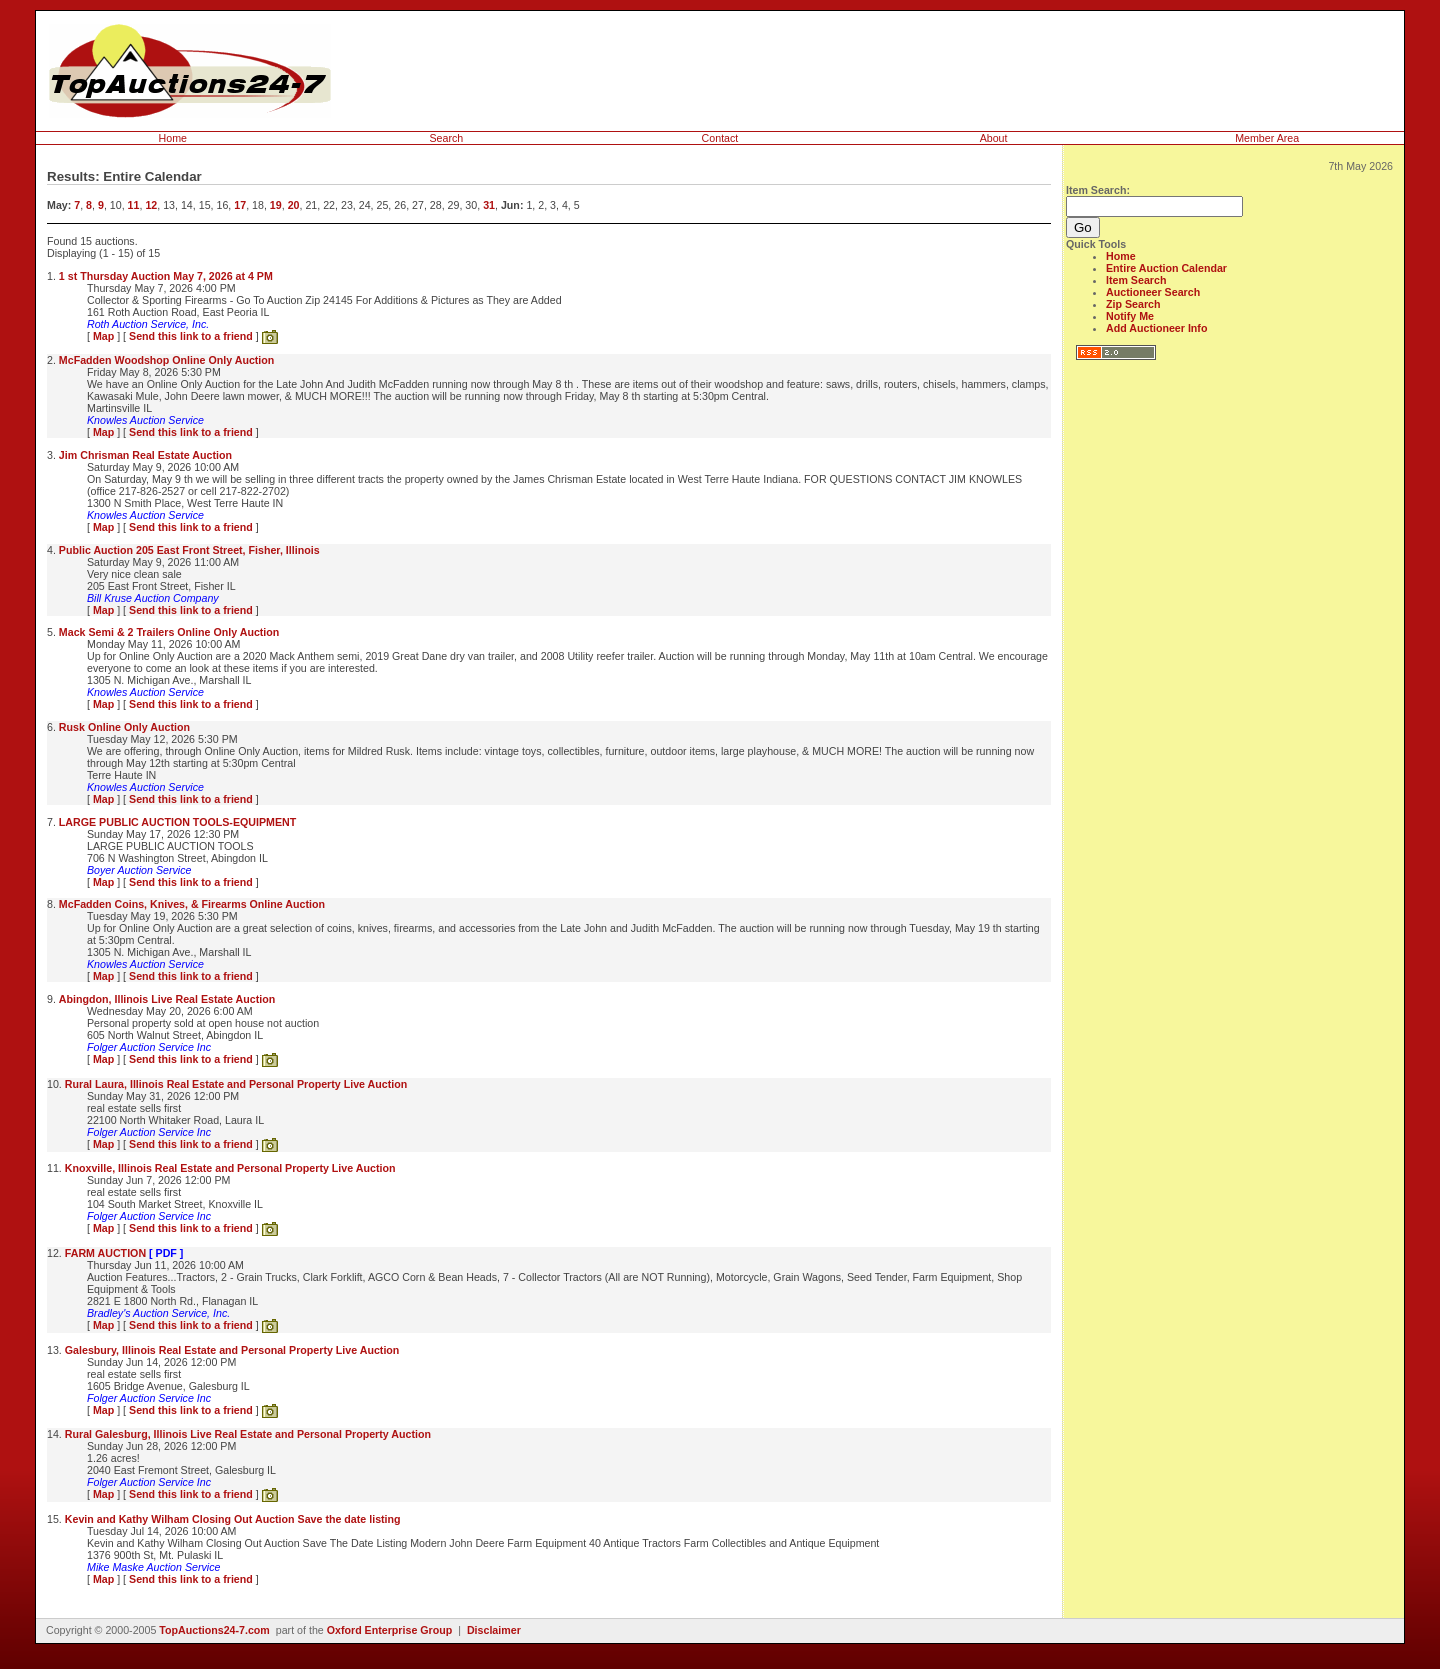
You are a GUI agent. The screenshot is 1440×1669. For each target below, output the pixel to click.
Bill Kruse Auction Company (153, 598)
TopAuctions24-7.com (214, 1630)
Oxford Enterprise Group (390, 1630)
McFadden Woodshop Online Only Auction (167, 360)
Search (447, 138)
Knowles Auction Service (145, 420)
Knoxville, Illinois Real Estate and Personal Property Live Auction (230, 1168)
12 (151, 205)
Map (103, 336)
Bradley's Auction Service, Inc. (158, 1313)
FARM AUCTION (124, 1253)
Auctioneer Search (1153, 292)
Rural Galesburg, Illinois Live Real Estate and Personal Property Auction (248, 1434)
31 (489, 205)
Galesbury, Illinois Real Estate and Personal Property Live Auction (232, 1350)
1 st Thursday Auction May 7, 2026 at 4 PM (166, 276)
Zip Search (1133, 304)
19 (276, 205)
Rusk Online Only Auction (124, 727)
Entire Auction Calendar (1166, 268)
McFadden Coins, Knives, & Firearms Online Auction (192, 904)
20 (294, 205)
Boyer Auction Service (139, 870)
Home (173, 138)
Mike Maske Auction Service (153, 1567)
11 (134, 205)
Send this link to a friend (191, 336)
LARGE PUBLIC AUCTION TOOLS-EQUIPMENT (177, 822)
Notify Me (1130, 316)
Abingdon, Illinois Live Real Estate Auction (167, 999)
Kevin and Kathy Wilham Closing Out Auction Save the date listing (233, 1519)
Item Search (1136, 280)
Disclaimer (494, 1630)
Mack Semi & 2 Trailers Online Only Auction (169, 632)
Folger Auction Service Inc (149, 1047)
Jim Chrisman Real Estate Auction (145, 455)
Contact (720, 138)
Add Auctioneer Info (1156, 328)
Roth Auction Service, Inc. (148, 324)
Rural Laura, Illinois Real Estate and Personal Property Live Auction (236, 1084)
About (994, 138)
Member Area (1267, 138)
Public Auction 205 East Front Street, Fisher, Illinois (189, 550)
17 (240, 205)
